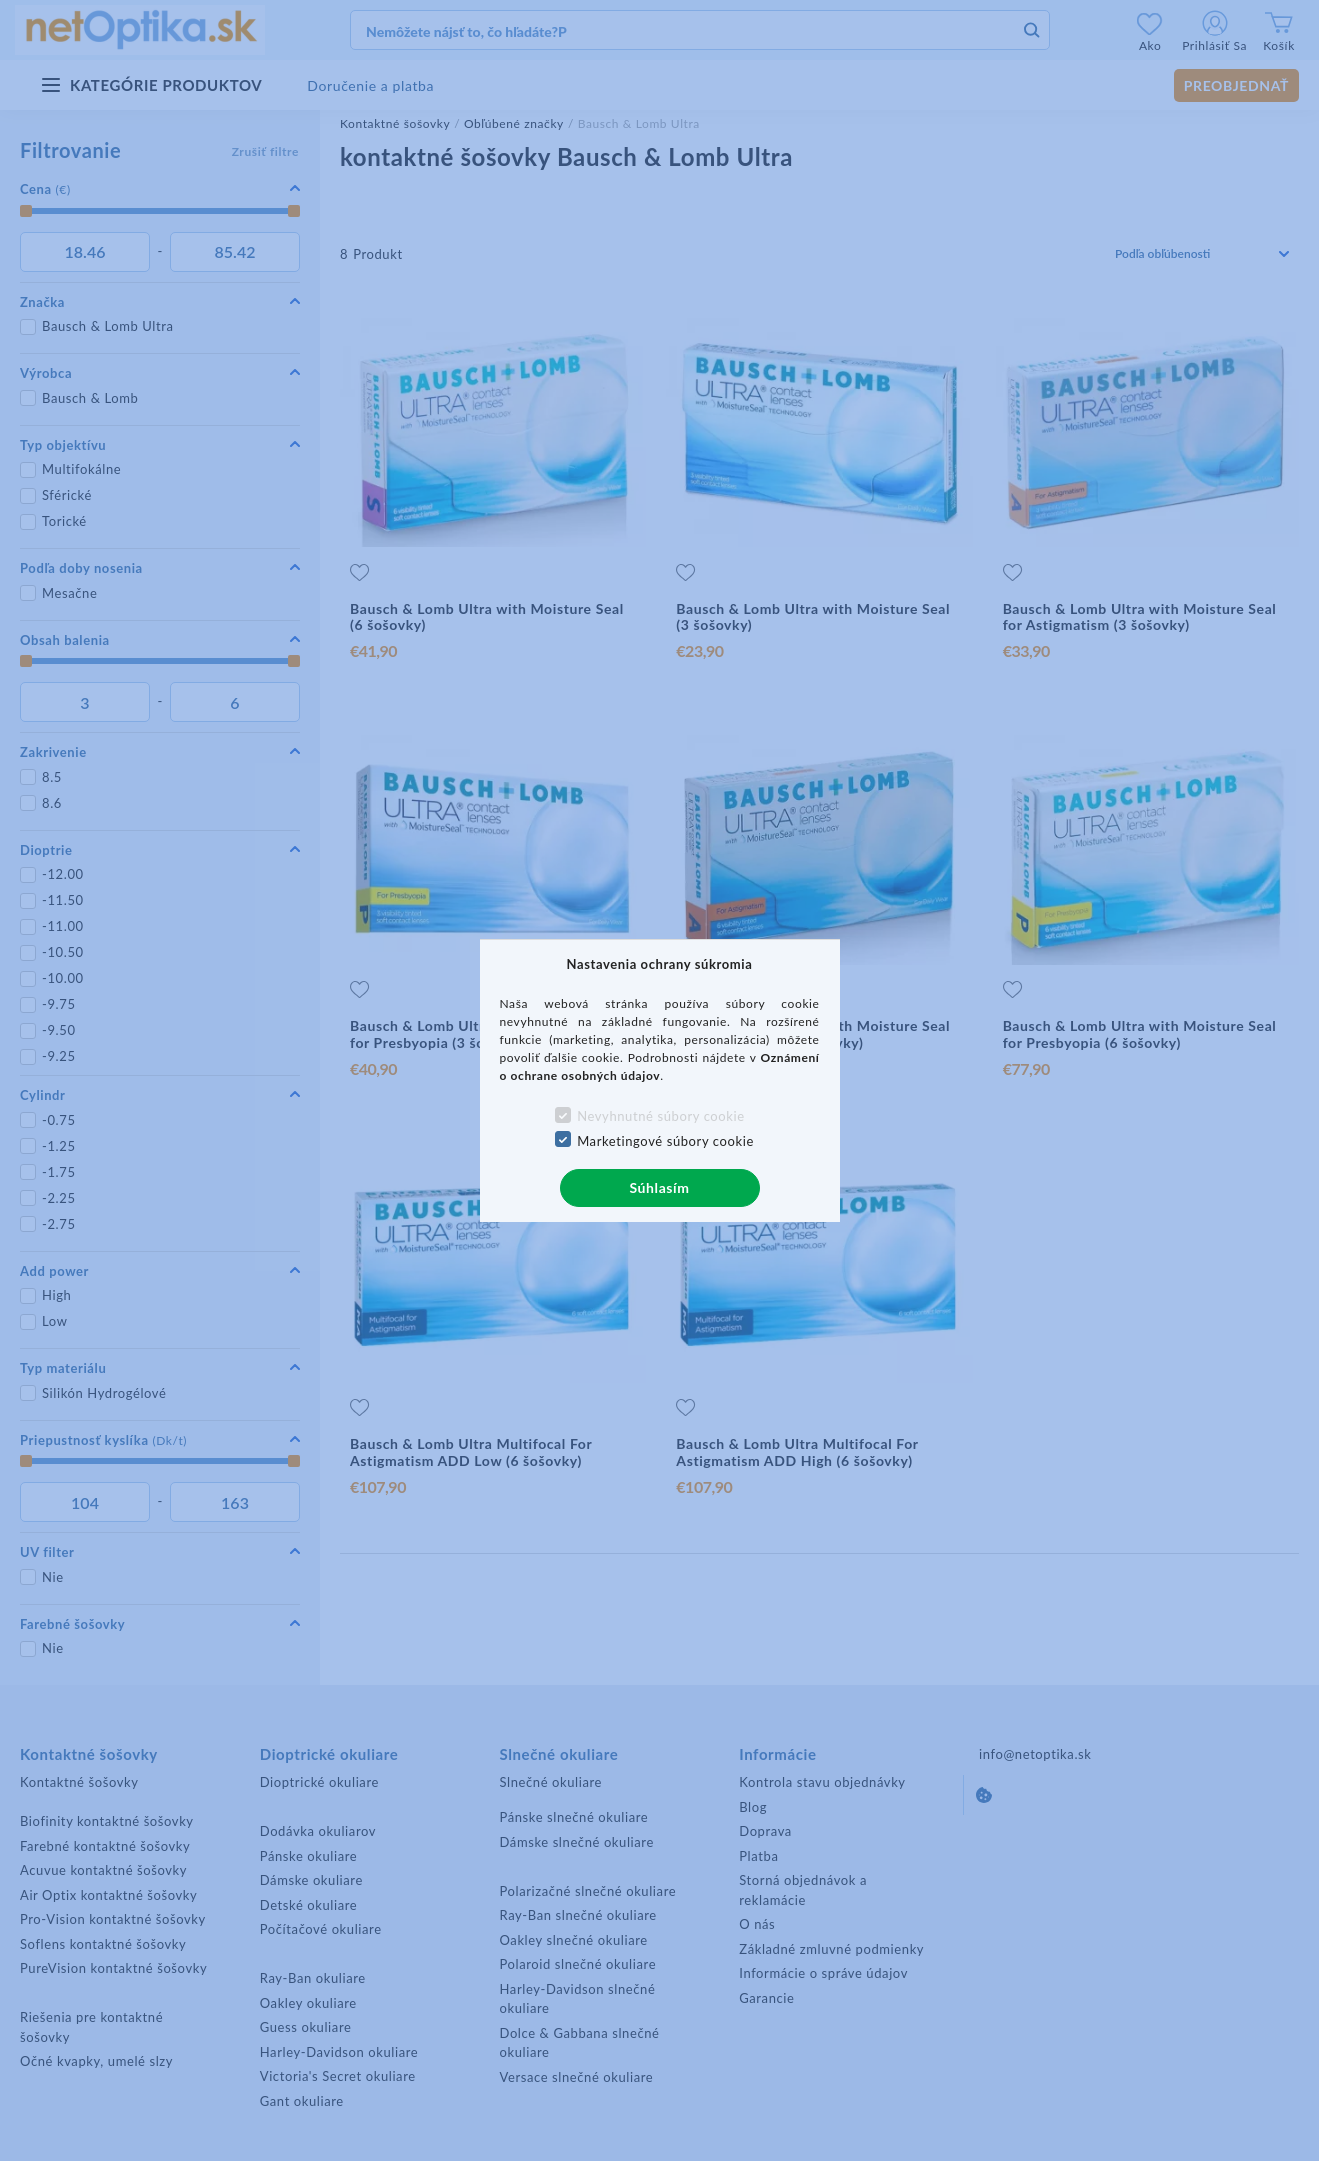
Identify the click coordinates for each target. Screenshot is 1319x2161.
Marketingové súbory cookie (665, 1141)
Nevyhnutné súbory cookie (661, 1116)
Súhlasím (659, 1187)
